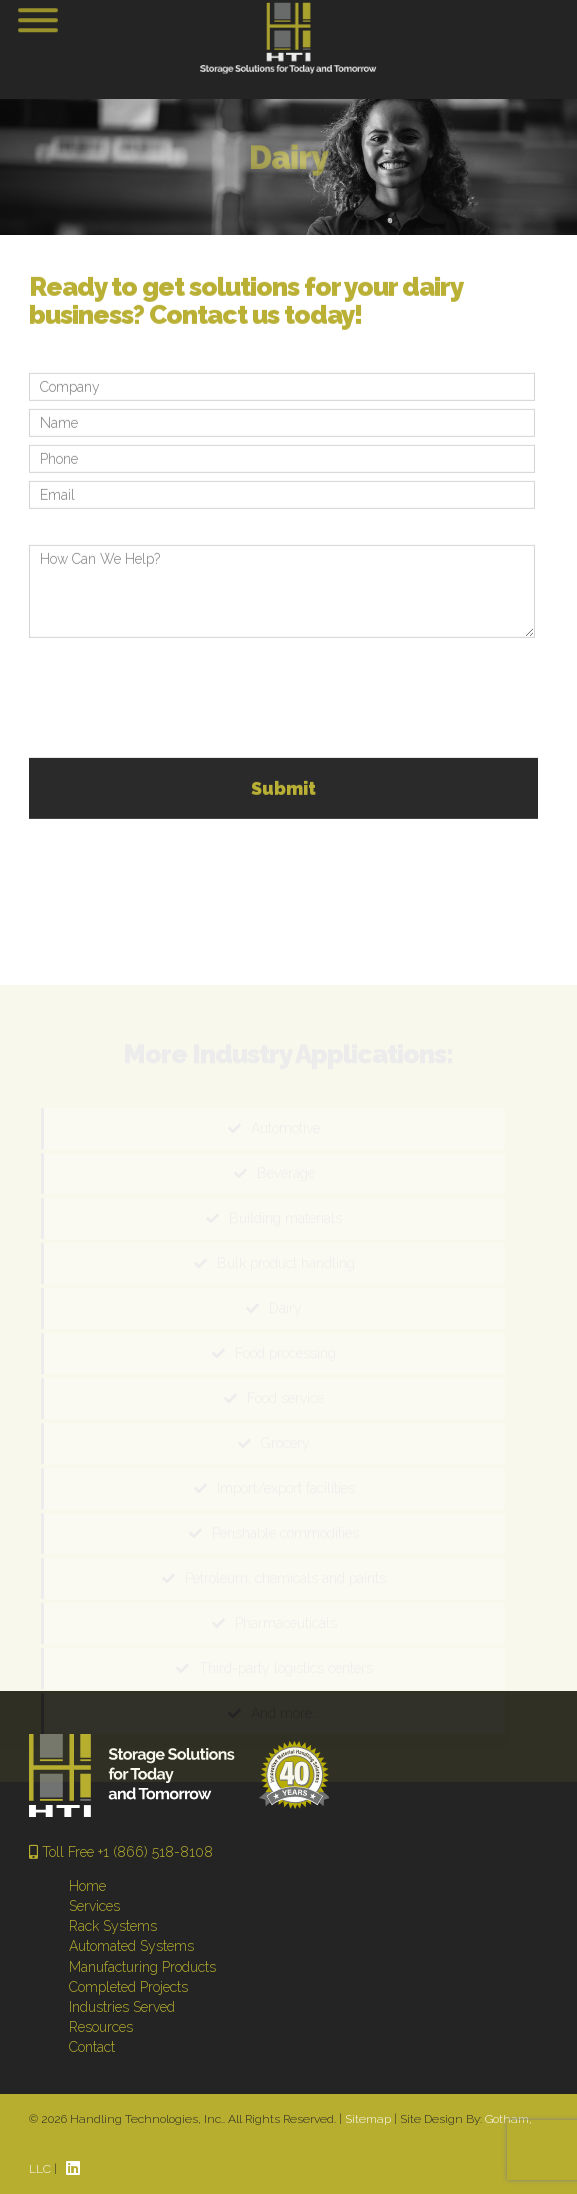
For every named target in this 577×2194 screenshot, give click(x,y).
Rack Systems (113, 1926)
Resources (101, 2027)
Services (94, 1906)
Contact (92, 2047)
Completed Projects (128, 1987)
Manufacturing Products (142, 1967)
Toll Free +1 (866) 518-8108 (121, 1852)
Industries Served (122, 2007)
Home (87, 1886)
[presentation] (181, 701)
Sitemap (368, 2119)
